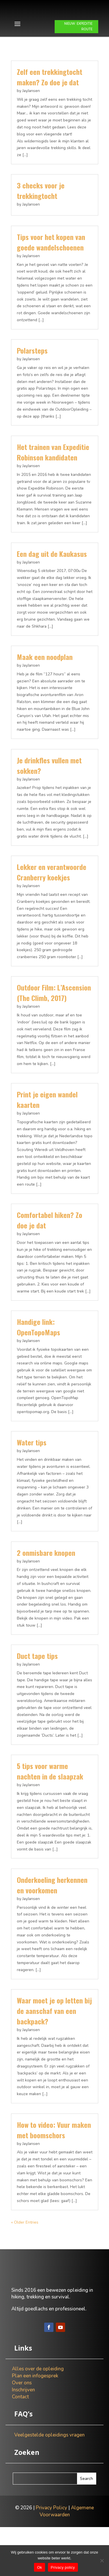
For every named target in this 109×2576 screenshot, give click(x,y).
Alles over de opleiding (38, 2418)
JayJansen (31, 119)
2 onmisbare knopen (46, 1581)
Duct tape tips (37, 1684)
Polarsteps (32, 379)
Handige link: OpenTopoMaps (38, 1355)
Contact (20, 2445)
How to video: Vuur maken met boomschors (54, 2158)
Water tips (32, 1471)
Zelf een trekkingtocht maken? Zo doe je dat (49, 105)
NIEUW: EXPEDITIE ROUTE (78, 55)
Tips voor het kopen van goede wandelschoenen (51, 270)
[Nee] (102, 2560)
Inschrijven (23, 2438)
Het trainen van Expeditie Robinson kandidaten (53, 480)
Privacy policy (63, 2567)
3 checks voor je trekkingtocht (41, 219)
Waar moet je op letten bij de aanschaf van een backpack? (54, 2039)
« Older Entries (24, 2251)
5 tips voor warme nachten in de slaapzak (50, 1799)
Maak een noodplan (45, 685)
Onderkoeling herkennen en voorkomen (52, 1913)
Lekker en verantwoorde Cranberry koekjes (51, 900)
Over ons (22, 2431)
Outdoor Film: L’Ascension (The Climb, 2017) (54, 1021)
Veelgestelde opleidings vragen (49, 2483)
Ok (39, 2567)
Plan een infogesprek (35, 2425)
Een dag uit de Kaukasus (52, 582)
